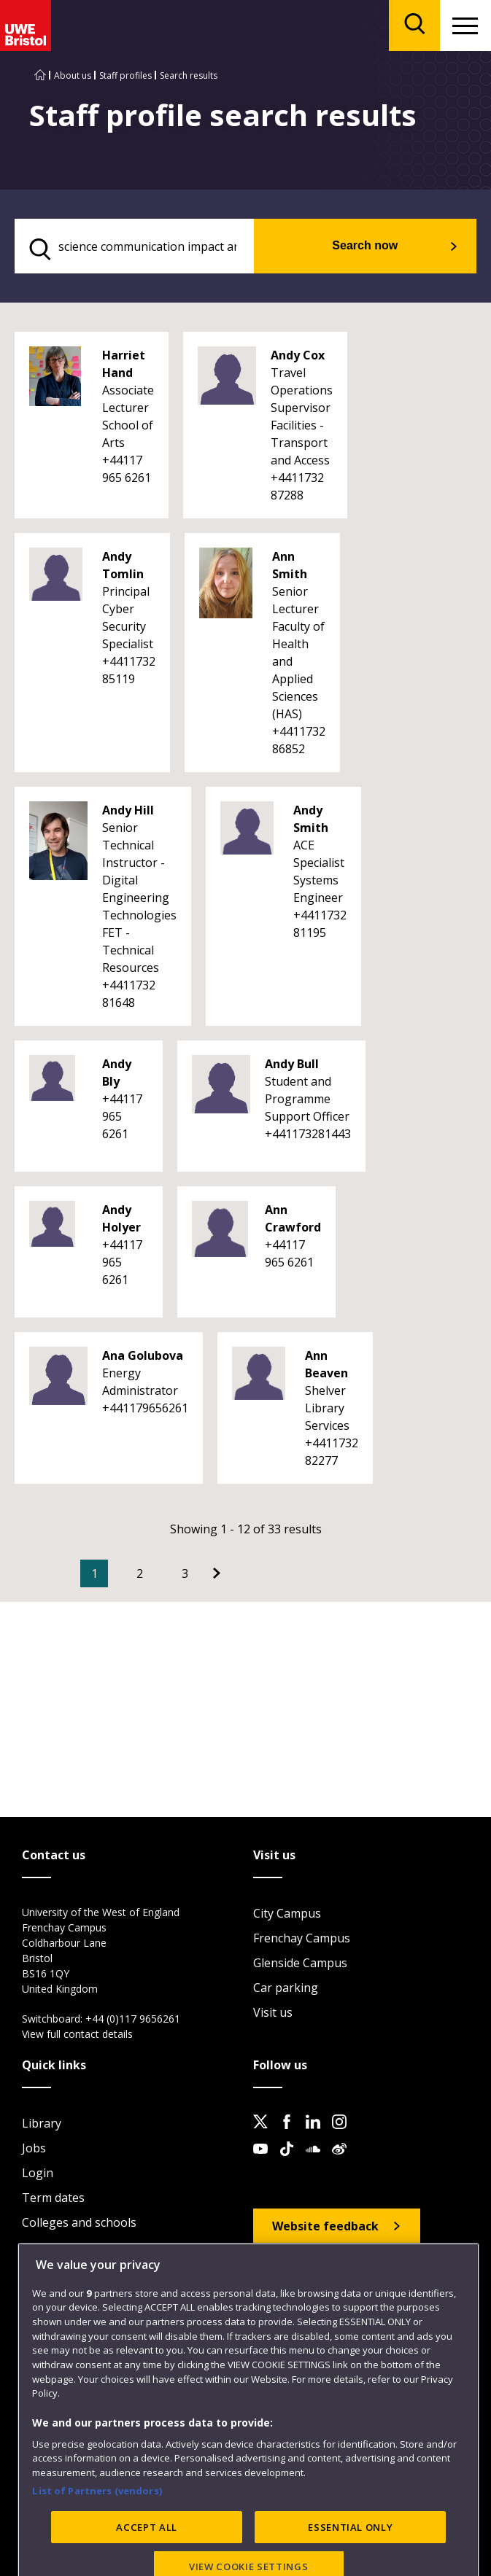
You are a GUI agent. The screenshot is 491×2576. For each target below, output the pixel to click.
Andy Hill (128, 810)
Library (41, 2123)
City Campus (287, 1913)
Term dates (53, 2198)
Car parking (285, 1988)
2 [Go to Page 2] (139, 1573)
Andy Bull (292, 1064)
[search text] (134, 246)
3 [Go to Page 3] (185, 1573)
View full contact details (77, 2034)
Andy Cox (298, 355)
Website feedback (325, 2226)
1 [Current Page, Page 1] (94, 1573)
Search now (365, 245)
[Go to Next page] (216, 1573)
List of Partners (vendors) (97, 2540)
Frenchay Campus (301, 1938)
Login (37, 2173)
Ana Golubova (142, 1355)
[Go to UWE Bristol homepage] (40, 75)
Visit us (273, 2012)
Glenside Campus (300, 1963)
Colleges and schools (79, 2222)
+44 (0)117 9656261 (132, 2019)
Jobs (34, 2148)
